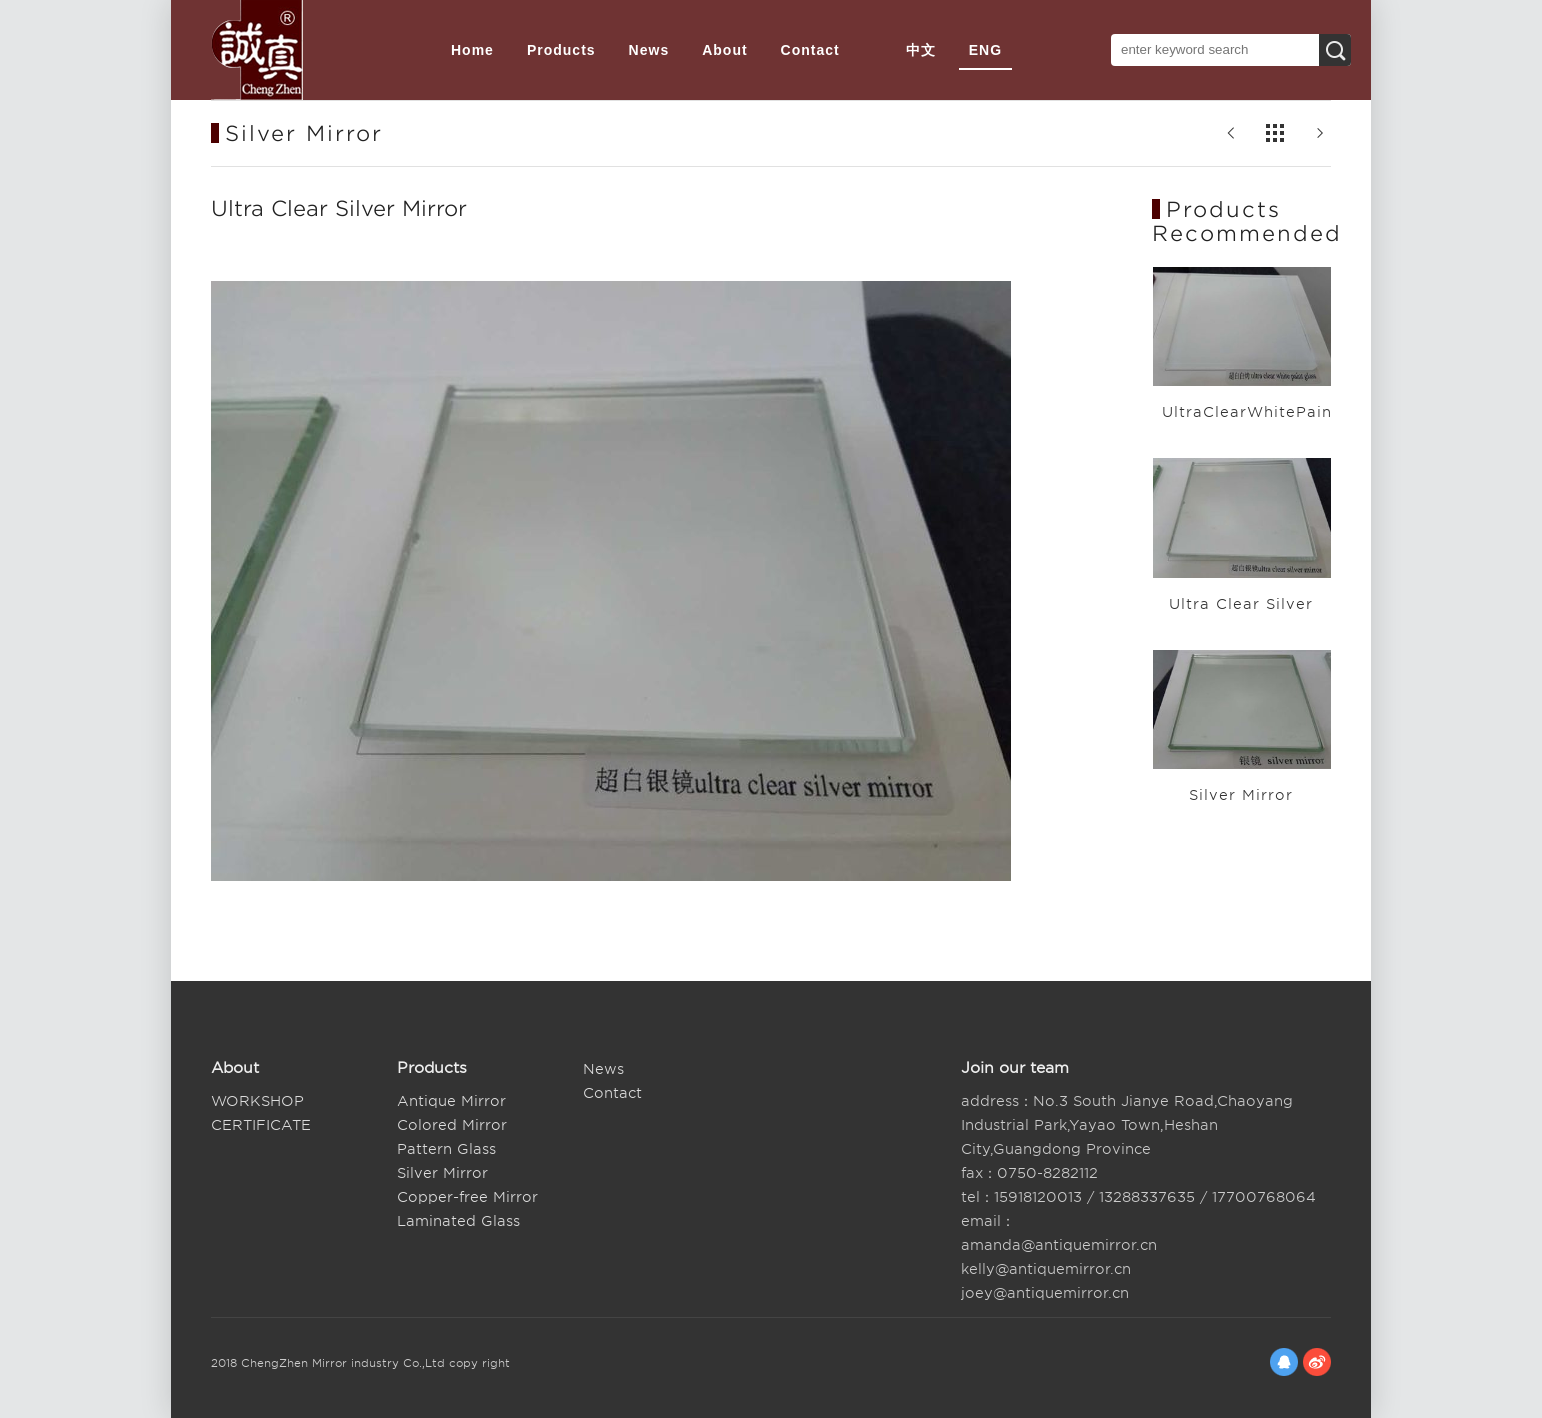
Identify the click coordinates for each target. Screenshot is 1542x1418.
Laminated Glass (458, 1221)
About (724, 50)
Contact (810, 50)
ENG (985, 50)
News (649, 50)
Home (472, 50)
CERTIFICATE (261, 1125)
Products (561, 50)
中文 (921, 50)
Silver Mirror (442, 1173)
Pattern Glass (446, 1149)
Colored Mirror (452, 1125)
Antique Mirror (451, 1101)
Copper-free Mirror (467, 1197)
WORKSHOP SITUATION (257, 1103)
